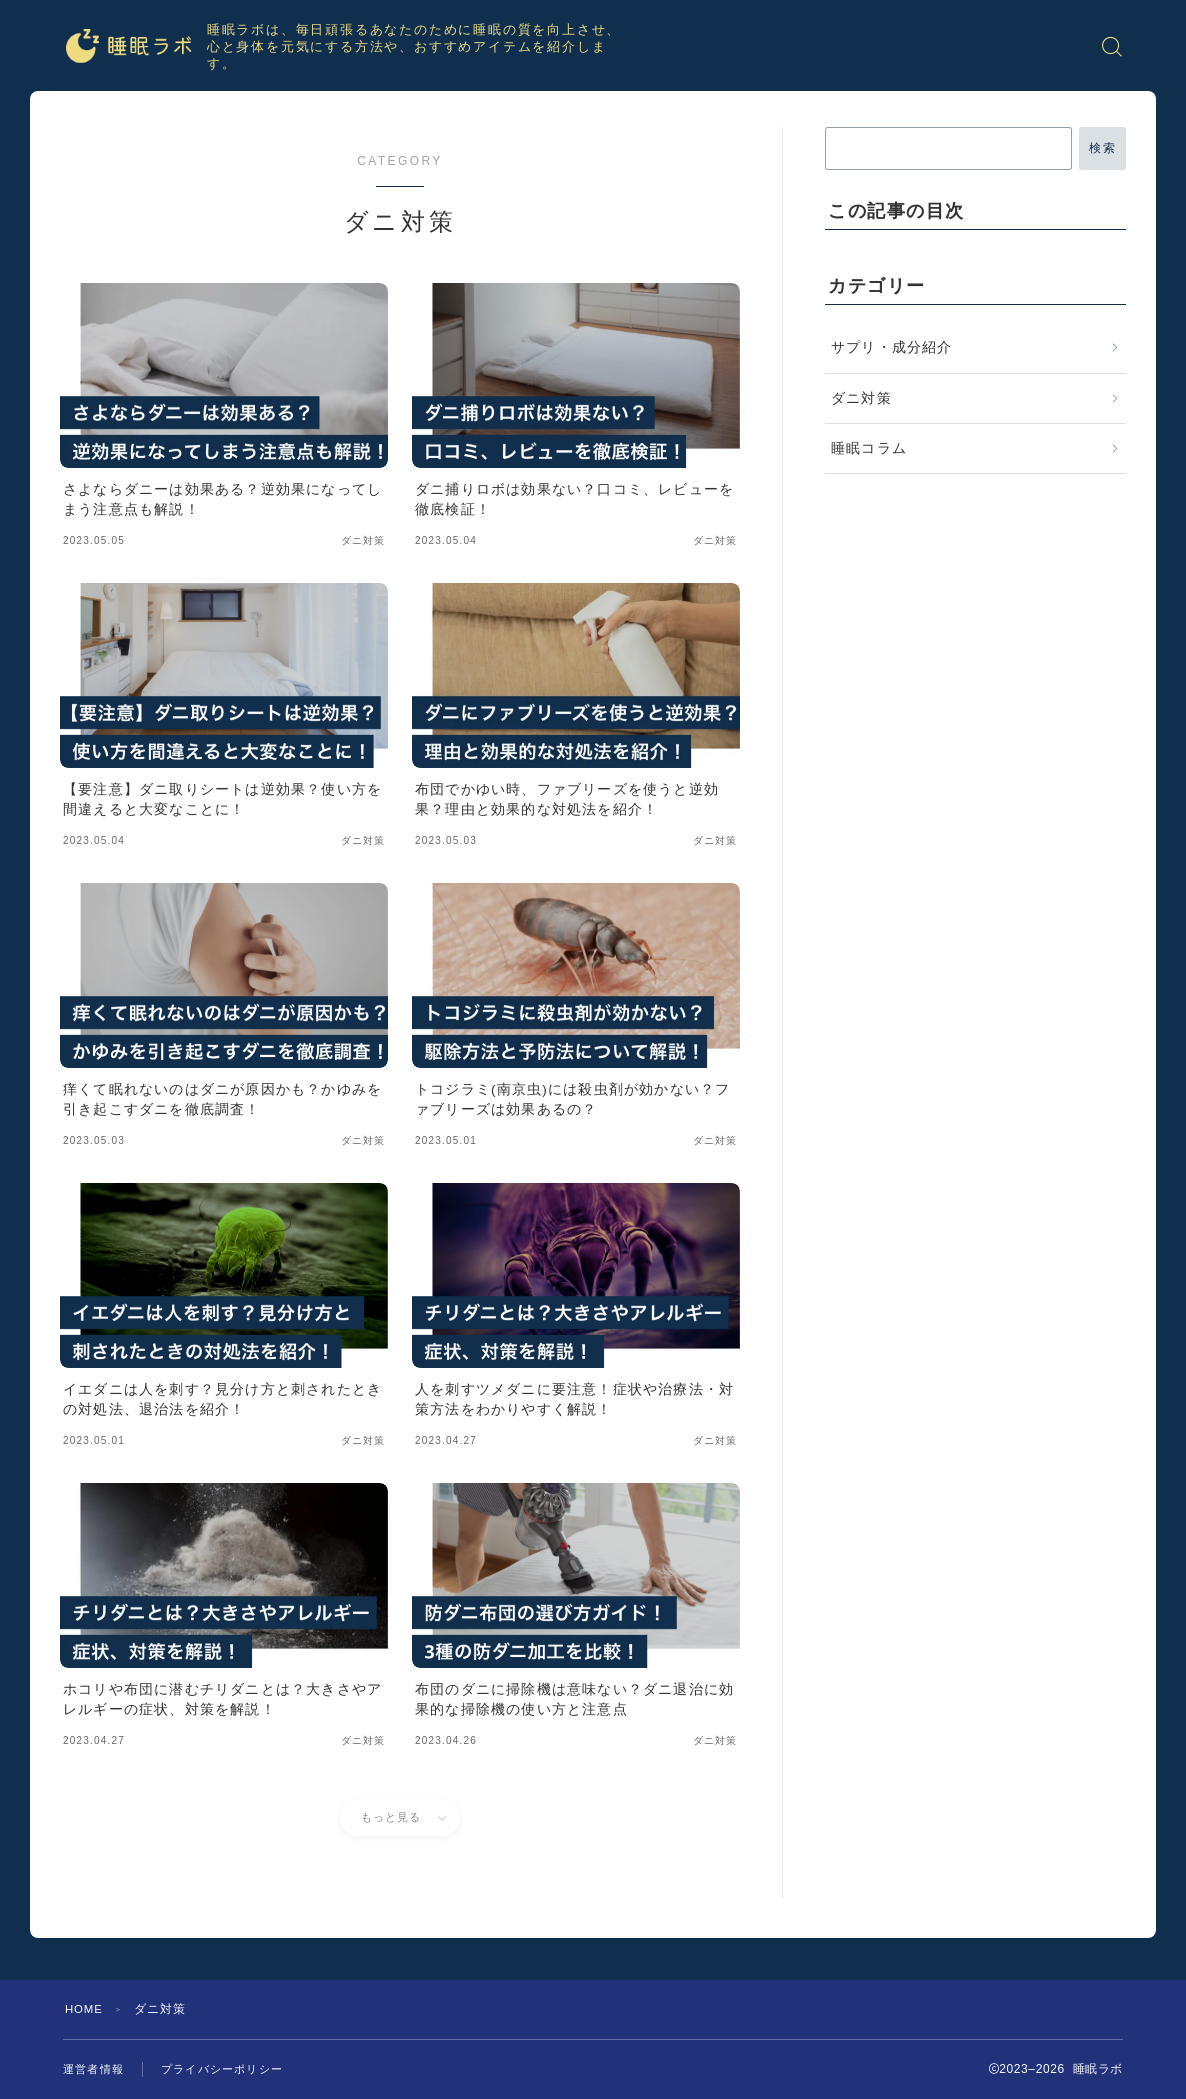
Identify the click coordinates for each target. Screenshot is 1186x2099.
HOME (85, 2009)
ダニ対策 (861, 398)
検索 (1102, 148)
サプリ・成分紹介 (892, 347)
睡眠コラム (869, 448)
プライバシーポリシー (232, 2069)
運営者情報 (96, 2069)
